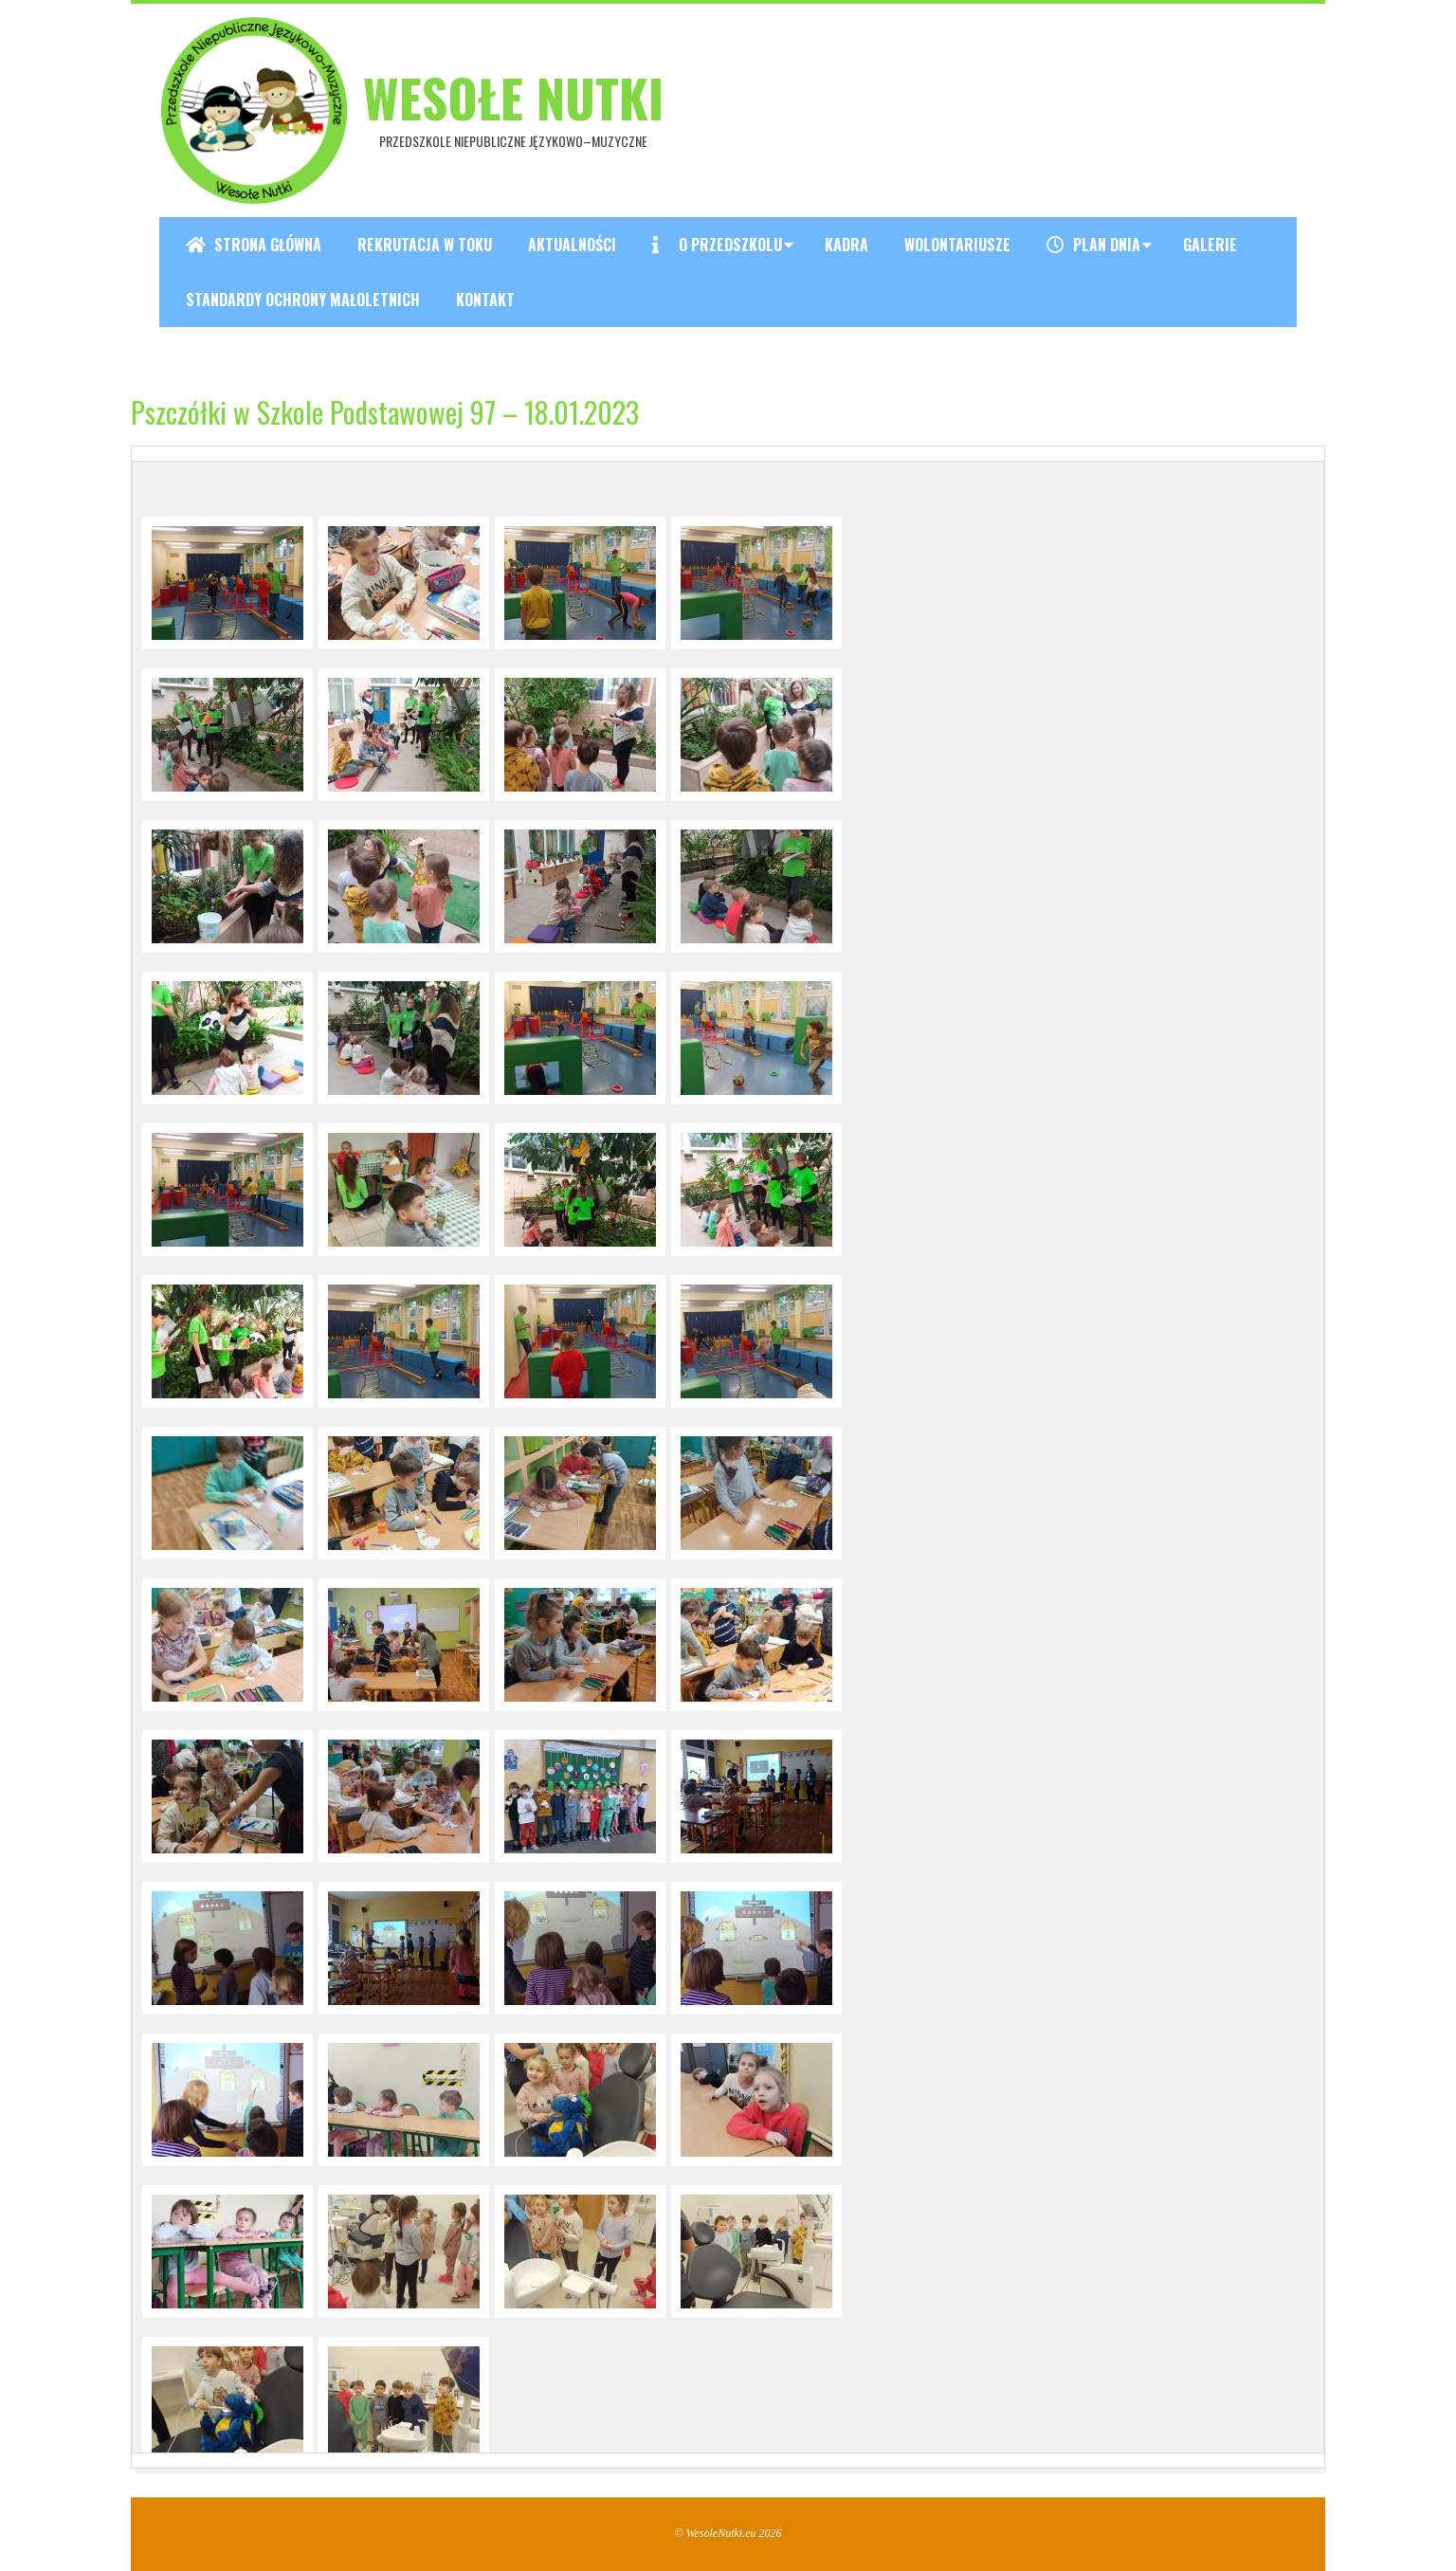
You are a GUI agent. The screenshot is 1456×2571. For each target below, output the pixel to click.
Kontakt (485, 299)
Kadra (846, 244)
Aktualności (572, 244)
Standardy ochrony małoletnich (303, 299)
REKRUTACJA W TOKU (424, 244)
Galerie (1210, 244)
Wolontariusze (957, 244)
